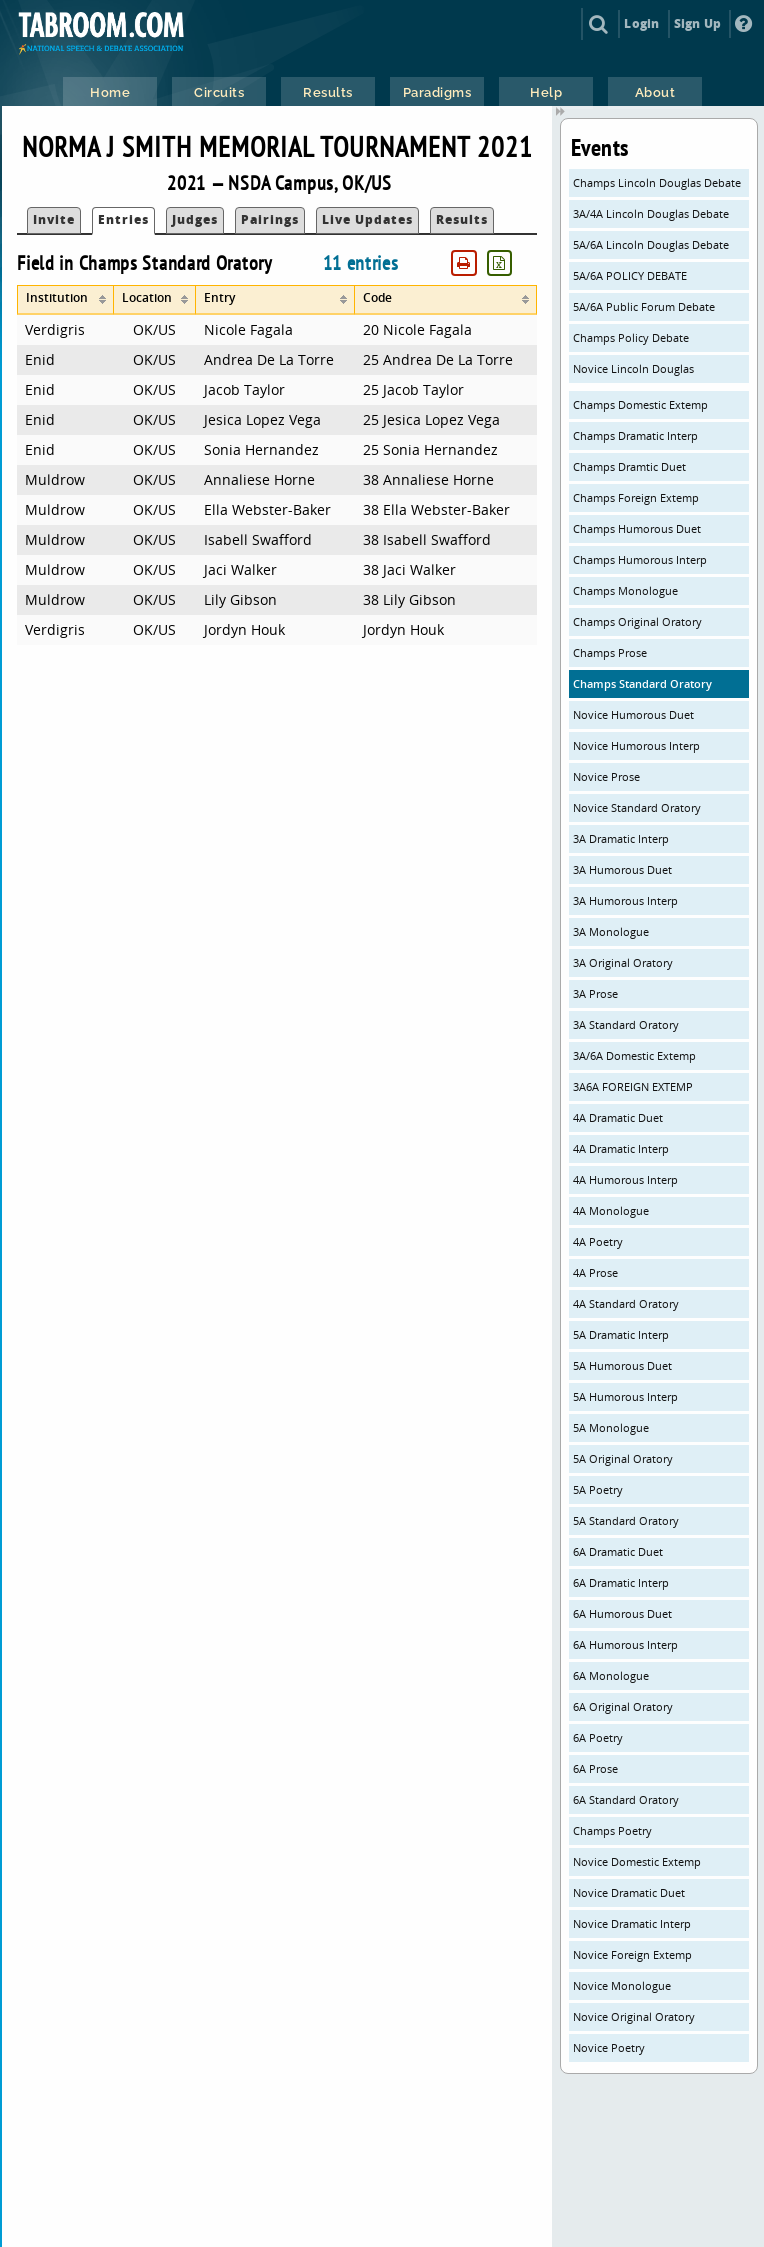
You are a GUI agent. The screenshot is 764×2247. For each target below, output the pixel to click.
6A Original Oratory (623, 1706)
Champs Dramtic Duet (629, 466)
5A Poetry (598, 1489)
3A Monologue (611, 931)
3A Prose (595, 993)
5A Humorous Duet (622, 1365)
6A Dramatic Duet (618, 1551)
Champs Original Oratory (637, 621)
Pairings (270, 219)
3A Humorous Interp (625, 900)
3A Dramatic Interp (621, 838)
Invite (54, 219)
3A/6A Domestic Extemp (634, 1055)
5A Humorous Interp (625, 1396)
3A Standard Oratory (626, 1024)
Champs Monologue (625, 590)
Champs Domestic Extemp (640, 404)
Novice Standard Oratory (637, 807)
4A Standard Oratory (626, 1303)
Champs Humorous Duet (637, 528)
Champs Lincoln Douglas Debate (657, 182)
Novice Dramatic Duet (629, 1892)
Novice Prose (606, 776)
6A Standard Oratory (626, 1799)
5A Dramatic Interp (621, 1334)
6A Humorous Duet (622, 1613)
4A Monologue (611, 1210)
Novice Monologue (622, 1985)
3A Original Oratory (623, 962)
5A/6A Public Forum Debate (644, 306)
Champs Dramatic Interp (635, 435)
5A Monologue (611, 1427)
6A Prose (595, 1768)
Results (462, 219)
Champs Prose (610, 652)
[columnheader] (65, 300)
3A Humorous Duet (622, 869)
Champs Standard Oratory (642, 683)
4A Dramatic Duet (618, 1117)
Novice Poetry (609, 2047)
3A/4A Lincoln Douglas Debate (651, 213)
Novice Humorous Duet (633, 714)
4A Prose (595, 1272)
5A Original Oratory (623, 1458)
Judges (195, 219)
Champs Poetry (612, 1830)
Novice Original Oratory (634, 2016)
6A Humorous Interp (625, 1644)
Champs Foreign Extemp (636, 497)
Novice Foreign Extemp (632, 1954)
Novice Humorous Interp (636, 745)
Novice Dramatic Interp (632, 1923)
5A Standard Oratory (626, 1520)
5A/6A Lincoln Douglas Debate (651, 244)
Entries (123, 219)
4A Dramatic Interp (621, 1148)
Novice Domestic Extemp (637, 1861)
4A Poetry (598, 1241)
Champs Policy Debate (631, 337)
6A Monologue (611, 1675)
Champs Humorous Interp (640, 559)
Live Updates (367, 219)
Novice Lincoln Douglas (633, 368)
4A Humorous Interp (625, 1179)
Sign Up (697, 23)
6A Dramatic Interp (621, 1582)
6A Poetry (598, 1737)
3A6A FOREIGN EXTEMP (633, 1086)
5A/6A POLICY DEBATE (630, 275)
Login (641, 23)
